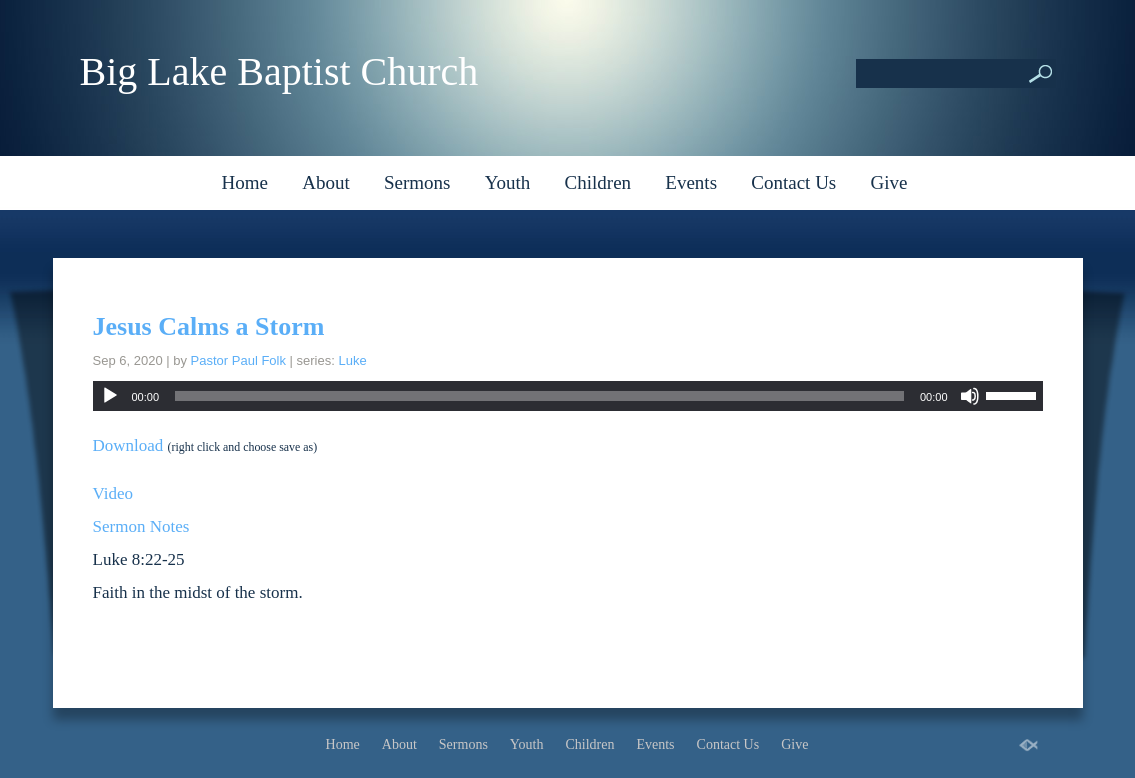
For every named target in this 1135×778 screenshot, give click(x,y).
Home (245, 182)
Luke (352, 360)
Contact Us (793, 182)
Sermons (417, 182)
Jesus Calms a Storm (209, 326)
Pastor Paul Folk (238, 360)
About (326, 182)
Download (128, 445)
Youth (508, 182)
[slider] (539, 396)
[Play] (110, 396)
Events (691, 182)
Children (598, 182)
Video (113, 493)
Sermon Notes (141, 526)
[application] (568, 396)
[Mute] (970, 396)
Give (889, 182)
